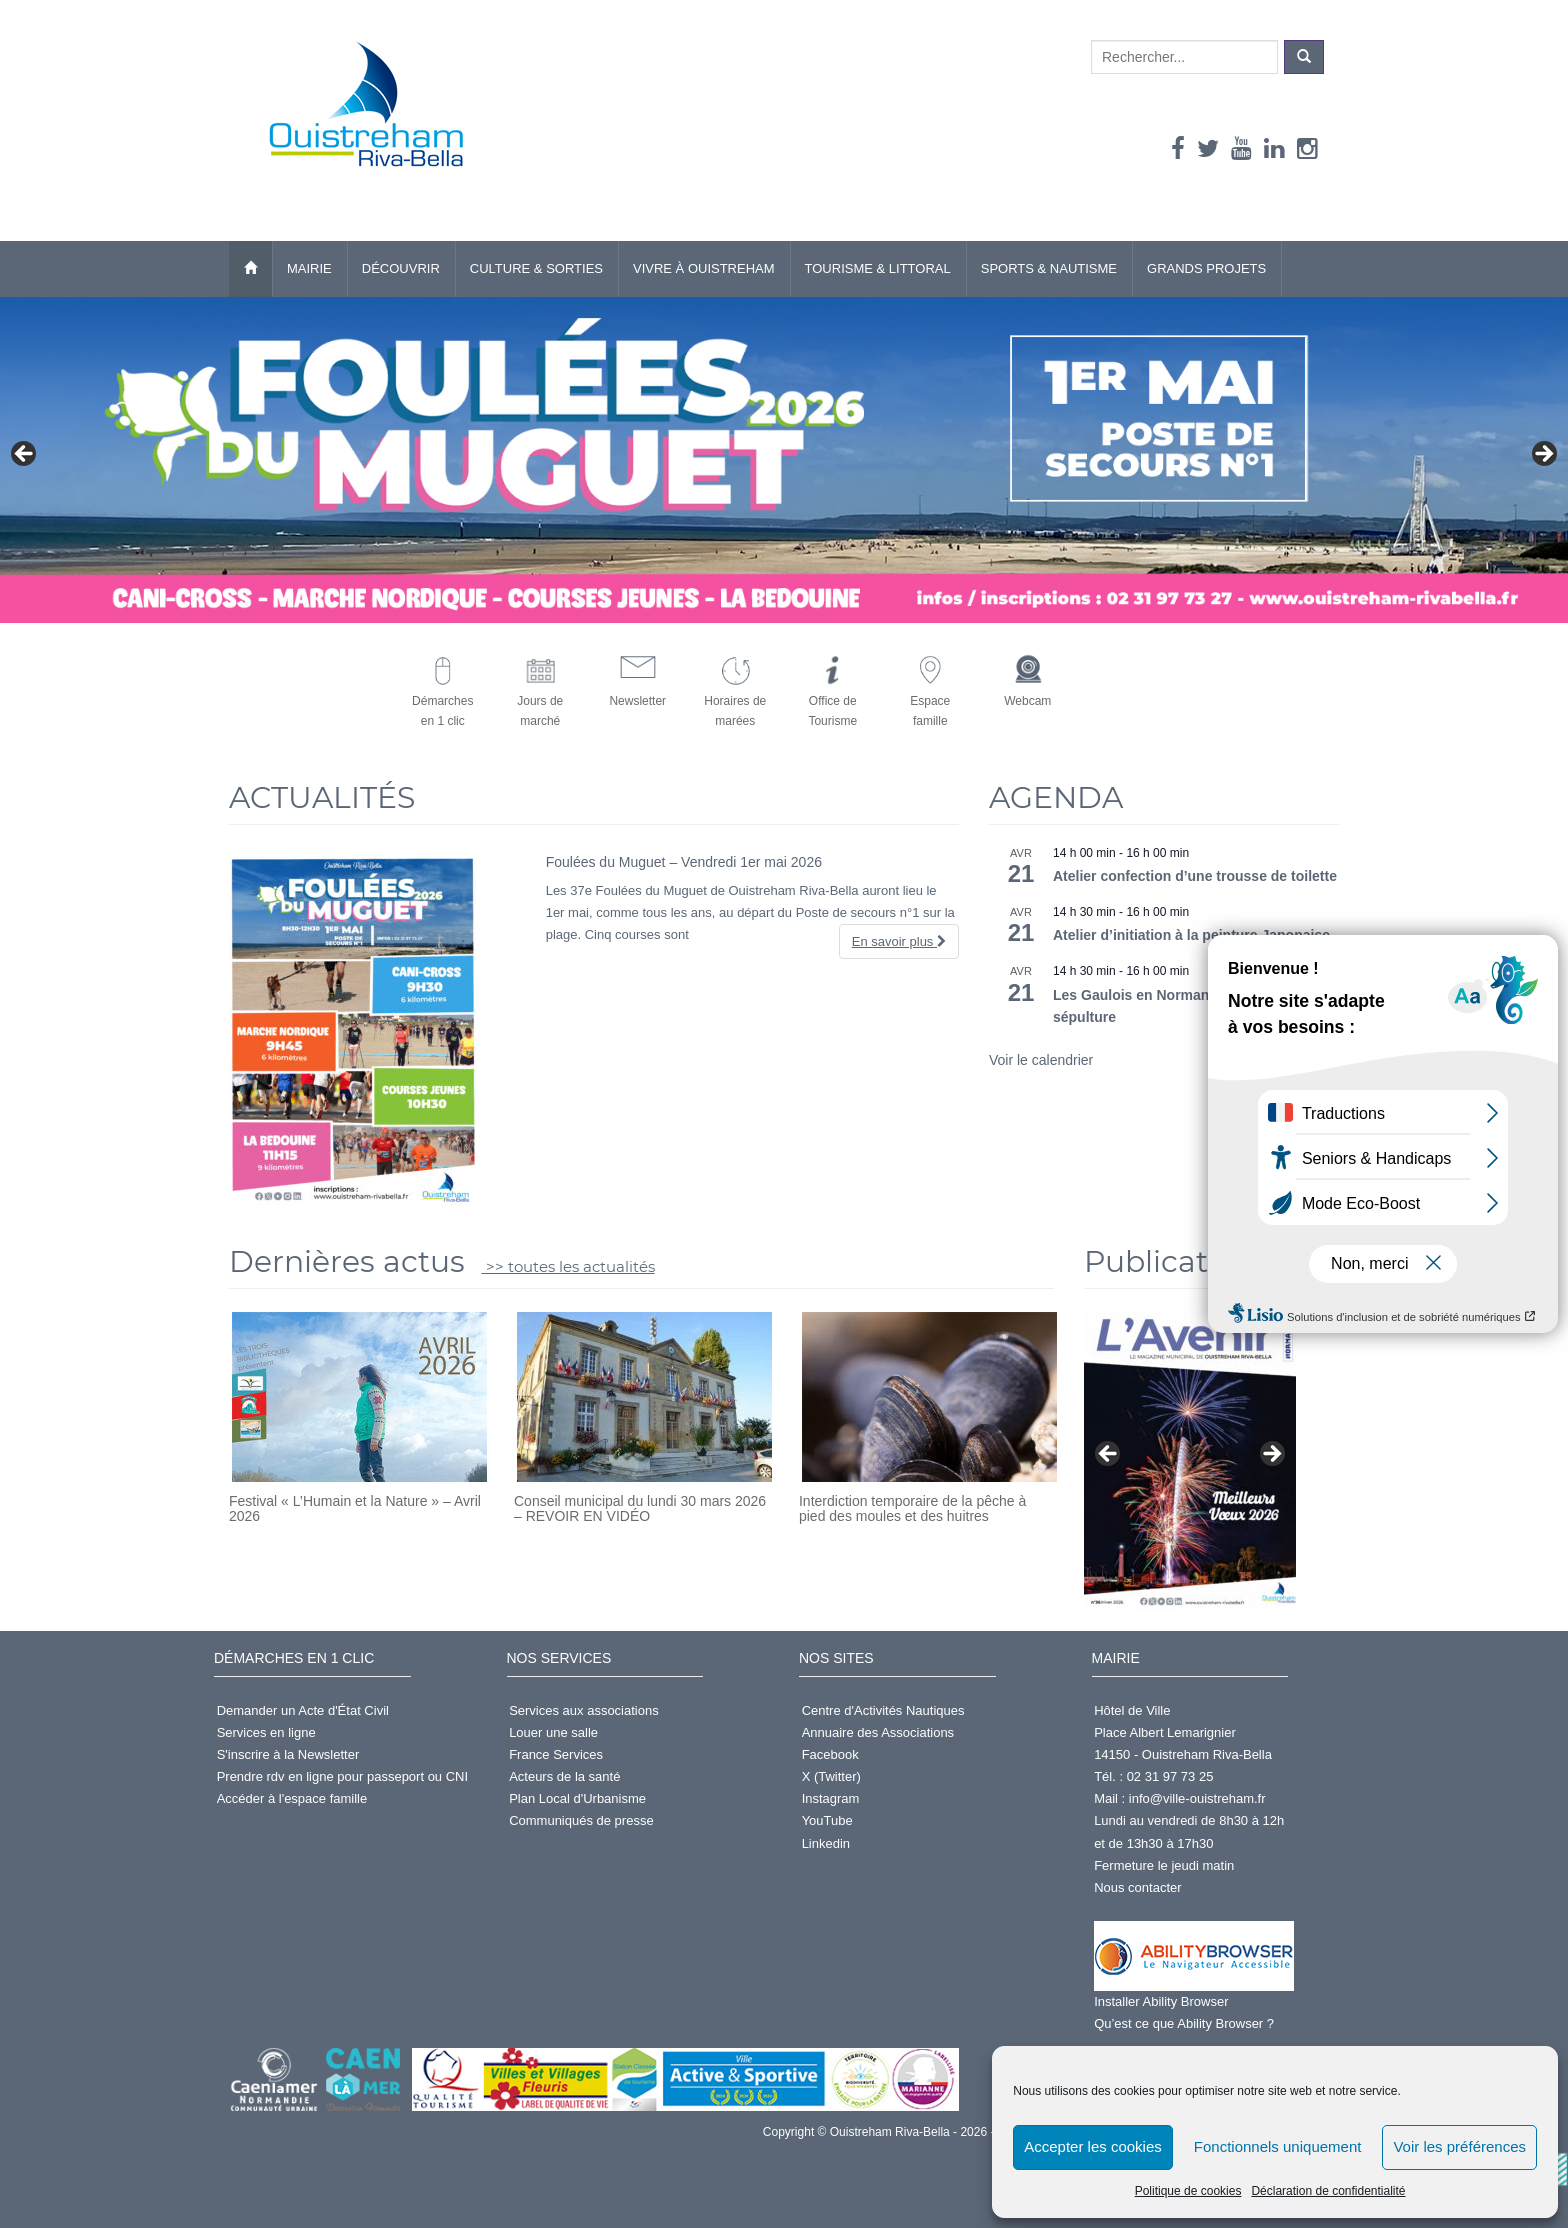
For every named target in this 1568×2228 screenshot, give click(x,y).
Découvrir (401, 268)
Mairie (309, 268)
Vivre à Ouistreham (704, 268)
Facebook (830, 1754)
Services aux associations (584, 1710)
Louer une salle (553, 1732)
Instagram (831, 1798)
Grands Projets (1206, 268)
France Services (556, 1754)
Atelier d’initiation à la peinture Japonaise (1191, 935)
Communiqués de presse (581, 1820)
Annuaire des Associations (878, 1732)
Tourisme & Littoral (878, 268)
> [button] (1543, 455)
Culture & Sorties (536, 268)
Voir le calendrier (1041, 1060)
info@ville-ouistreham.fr (1197, 1798)
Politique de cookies (1188, 2191)
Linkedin (826, 1843)
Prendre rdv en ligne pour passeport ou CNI (342, 1776)
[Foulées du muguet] (784, 460)
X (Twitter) (831, 1776)
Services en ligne (266, 1732)
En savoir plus (899, 941)
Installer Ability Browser (1161, 2001)
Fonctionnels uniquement (1278, 2146)
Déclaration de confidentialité (1328, 2191)
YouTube (827, 1820)
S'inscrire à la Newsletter (288, 1754)
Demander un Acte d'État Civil (303, 1710)
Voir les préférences (1459, 2146)
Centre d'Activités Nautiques (883, 1710)
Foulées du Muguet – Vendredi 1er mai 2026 (684, 862)
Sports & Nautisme (1049, 268)
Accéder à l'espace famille (292, 1798)
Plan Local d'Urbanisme (577, 1798)
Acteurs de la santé (564, 1776)
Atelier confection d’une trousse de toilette (1195, 876)
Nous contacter (1137, 1887)
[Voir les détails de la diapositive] (1190, 1460)
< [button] (25, 455)
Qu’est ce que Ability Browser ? (1184, 2023)
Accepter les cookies (1093, 2146)
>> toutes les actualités (568, 1266)
